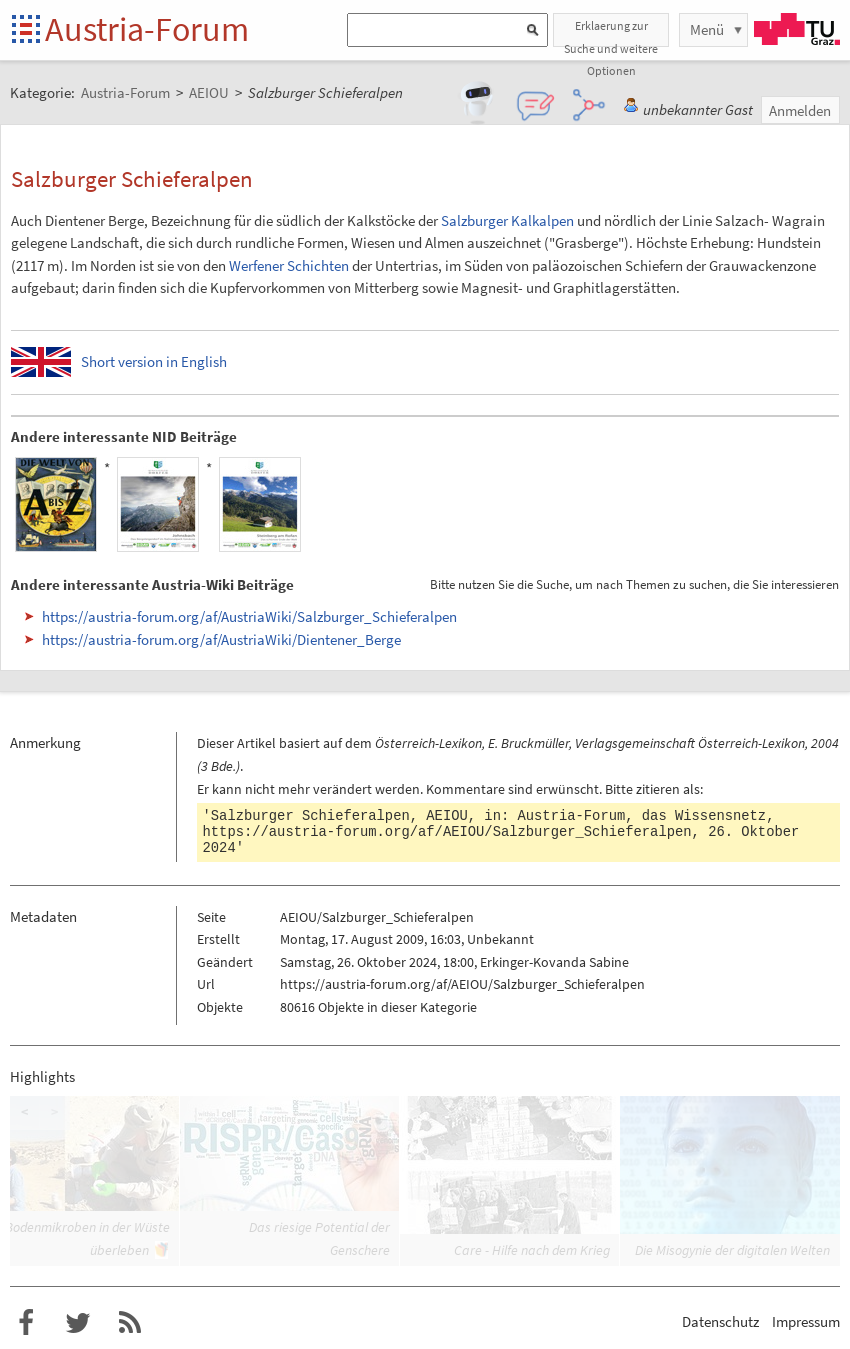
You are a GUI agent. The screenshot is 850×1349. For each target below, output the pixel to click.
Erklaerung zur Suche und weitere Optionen (611, 32)
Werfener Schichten (289, 265)
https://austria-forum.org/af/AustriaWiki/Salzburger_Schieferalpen (249, 616)
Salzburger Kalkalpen (507, 220)
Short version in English (154, 361)
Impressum (806, 1321)
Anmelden (800, 110)
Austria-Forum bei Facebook (26, 1323)
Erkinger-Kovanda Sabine (554, 962)
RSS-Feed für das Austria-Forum (130, 1323)
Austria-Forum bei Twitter (78, 1323)
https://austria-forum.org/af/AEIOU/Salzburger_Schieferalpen (447, 832)
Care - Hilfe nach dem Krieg (532, 1250)
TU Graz (797, 29)
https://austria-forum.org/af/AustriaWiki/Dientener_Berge (221, 639)
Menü (707, 29)
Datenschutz (720, 1321)
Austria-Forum (147, 29)
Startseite (27, 30)
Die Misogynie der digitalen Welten (732, 1250)
